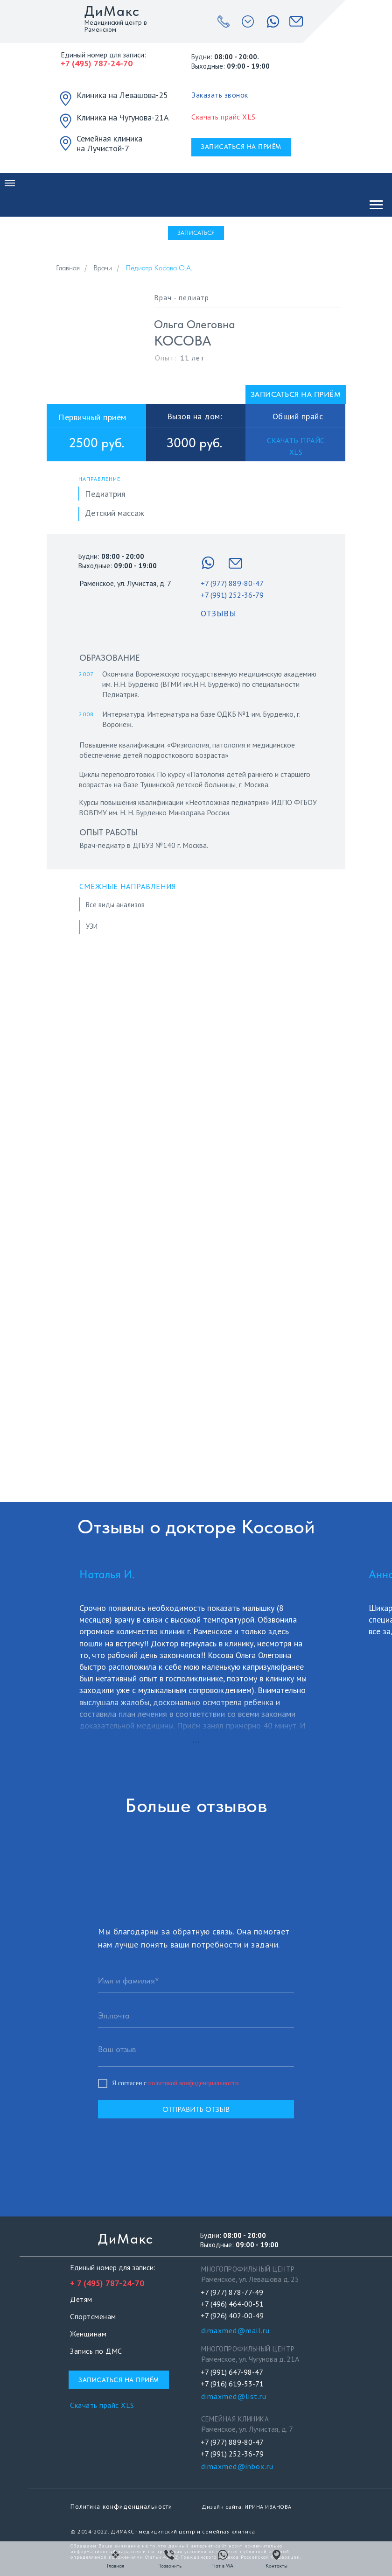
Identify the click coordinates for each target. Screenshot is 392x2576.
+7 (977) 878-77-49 (232, 2292)
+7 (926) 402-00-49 (232, 2315)
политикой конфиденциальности (193, 2083)
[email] (196, 2015)
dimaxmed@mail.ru (235, 2330)
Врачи (102, 267)
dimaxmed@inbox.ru (237, 2466)
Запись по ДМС (96, 2351)
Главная (68, 267)
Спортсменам (93, 2316)
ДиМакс (112, 10)
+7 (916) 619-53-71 (232, 2383)
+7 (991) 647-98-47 (232, 2372)
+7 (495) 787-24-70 (97, 63)
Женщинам (88, 2333)
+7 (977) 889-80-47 (232, 583)
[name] (196, 1980)
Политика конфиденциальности (121, 2506)
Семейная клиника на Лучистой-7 (109, 143)
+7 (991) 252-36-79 (232, 595)
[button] (220, 95)
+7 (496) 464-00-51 (232, 2303)
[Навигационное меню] (10, 183)
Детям (81, 2299)
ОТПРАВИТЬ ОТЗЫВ (196, 2109)
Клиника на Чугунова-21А (123, 117)
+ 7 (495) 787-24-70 (107, 2283)
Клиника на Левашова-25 (122, 95)
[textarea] (196, 2053)
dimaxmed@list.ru (233, 2396)
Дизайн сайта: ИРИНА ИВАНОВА (247, 2506)
